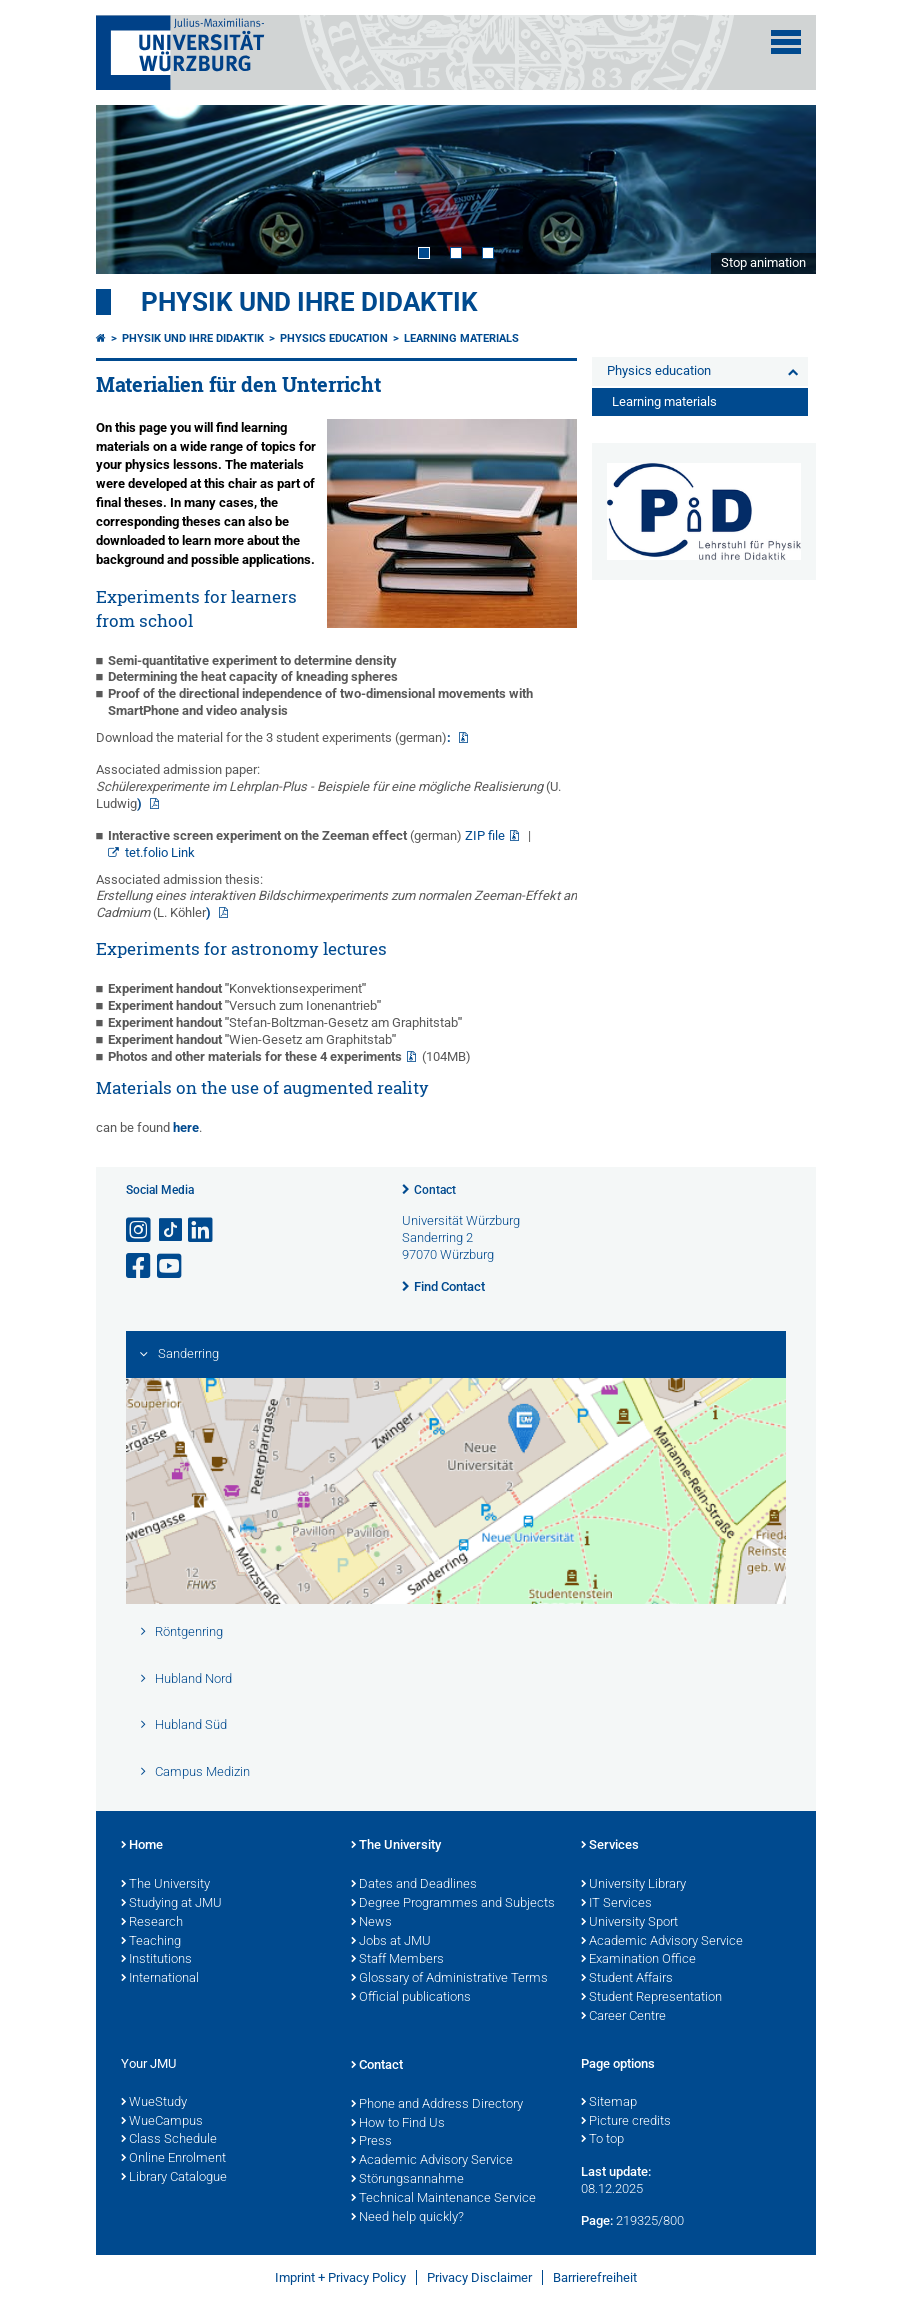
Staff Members (397, 1960)
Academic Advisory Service (662, 1942)
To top (602, 2140)
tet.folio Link (160, 852)
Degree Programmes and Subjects (453, 1904)
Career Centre (623, 2017)
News (371, 1923)
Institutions (156, 1960)
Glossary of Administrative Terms (449, 1979)
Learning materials (461, 338)
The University (165, 1885)
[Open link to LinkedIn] (202, 1230)
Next (781, 189)
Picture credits (626, 2122)
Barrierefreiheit (595, 2277)
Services (610, 1846)
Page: (597, 2220)
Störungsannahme (407, 2180)
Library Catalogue (174, 2178)
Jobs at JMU (391, 1942)
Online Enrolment (173, 2159)
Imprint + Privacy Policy (340, 2277)
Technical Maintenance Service (443, 2199)
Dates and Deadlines (414, 1885)
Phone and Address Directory (437, 2105)
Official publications (411, 1998)
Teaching (151, 1942)
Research (152, 1923)
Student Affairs (627, 1979)
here (186, 1127)
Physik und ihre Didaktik (309, 302)
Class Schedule (169, 2140)
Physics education (334, 338)
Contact (435, 1190)
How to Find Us (398, 2124)
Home (142, 1846)
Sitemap (609, 2103)
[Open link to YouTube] (171, 1266)
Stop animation (763, 262)
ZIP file (485, 835)
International (160, 1979)
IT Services (616, 1904)
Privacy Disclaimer (479, 2277)
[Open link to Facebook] (140, 1266)
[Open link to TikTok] (171, 1230)
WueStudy (154, 2103)
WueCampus (162, 2122)
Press (371, 2142)
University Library (633, 1885)
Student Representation (651, 1998)
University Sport (629, 1923)
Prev (131, 189)
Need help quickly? (407, 2218)
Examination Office (638, 1960)
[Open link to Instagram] (140, 1230)
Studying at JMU (171, 1904)
